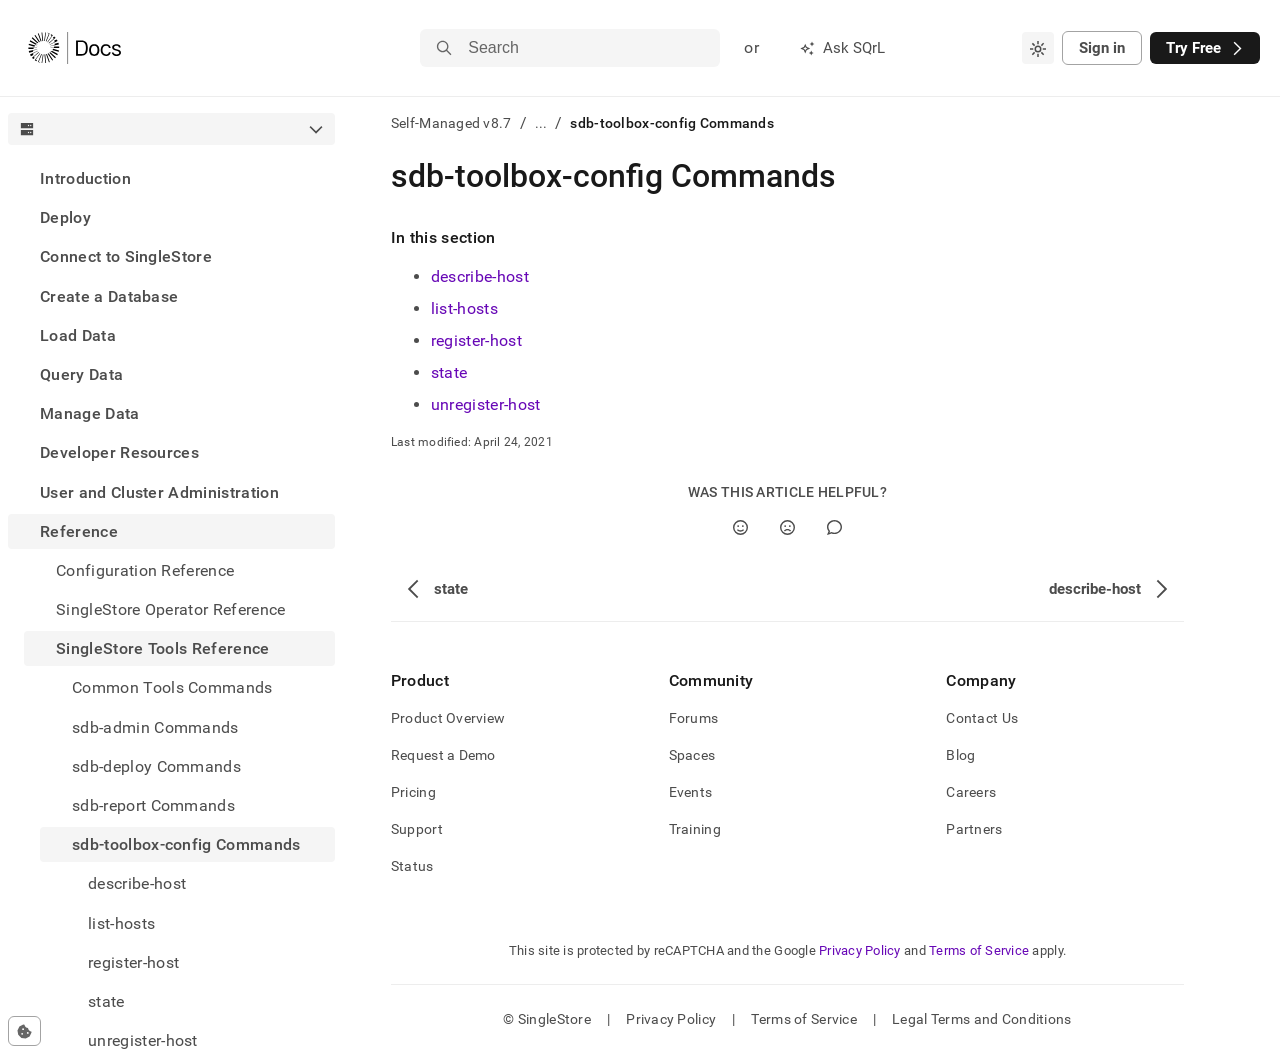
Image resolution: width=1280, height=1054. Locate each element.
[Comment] (834, 527)
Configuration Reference (145, 570)
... (541, 123)
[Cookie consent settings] (24, 1031)
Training (695, 829)
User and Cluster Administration (159, 492)
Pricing (413, 792)
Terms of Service (979, 950)
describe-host (480, 276)
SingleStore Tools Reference (163, 648)
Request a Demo (443, 755)
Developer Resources (119, 452)
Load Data (78, 335)
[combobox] (1038, 48)
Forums (694, 718)
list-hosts (464, 308)
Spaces (692, 755)
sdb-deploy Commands (156, 766)
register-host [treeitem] (133, 962)
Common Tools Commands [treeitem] (172, 687)
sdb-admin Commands (155, 727)
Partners (974, 829)
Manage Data (90, 413)
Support (417, 829)
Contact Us (982, 718)
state (449, 372)
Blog (960, 755)
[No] (787, 527)
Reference (79, 531)
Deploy (65, 217)
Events (691, 792)
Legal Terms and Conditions (981, 1019)
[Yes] (740, 527)
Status (412, 866)
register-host (476, 340)
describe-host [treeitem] (137, 883)
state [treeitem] (106, 1001)
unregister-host (486, 404)
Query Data (81, 374)
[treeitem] (171, 178)
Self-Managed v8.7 (451, 123)
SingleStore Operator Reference (171, 609)
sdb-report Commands (153, 805)
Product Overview (448, 718)
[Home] (74, 48)
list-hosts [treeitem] (121, 923)
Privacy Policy (860, 950)
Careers (971, 792)
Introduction (85, 178)
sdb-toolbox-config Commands (186, 844)
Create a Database (109, 296)
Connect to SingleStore (126, 256)
